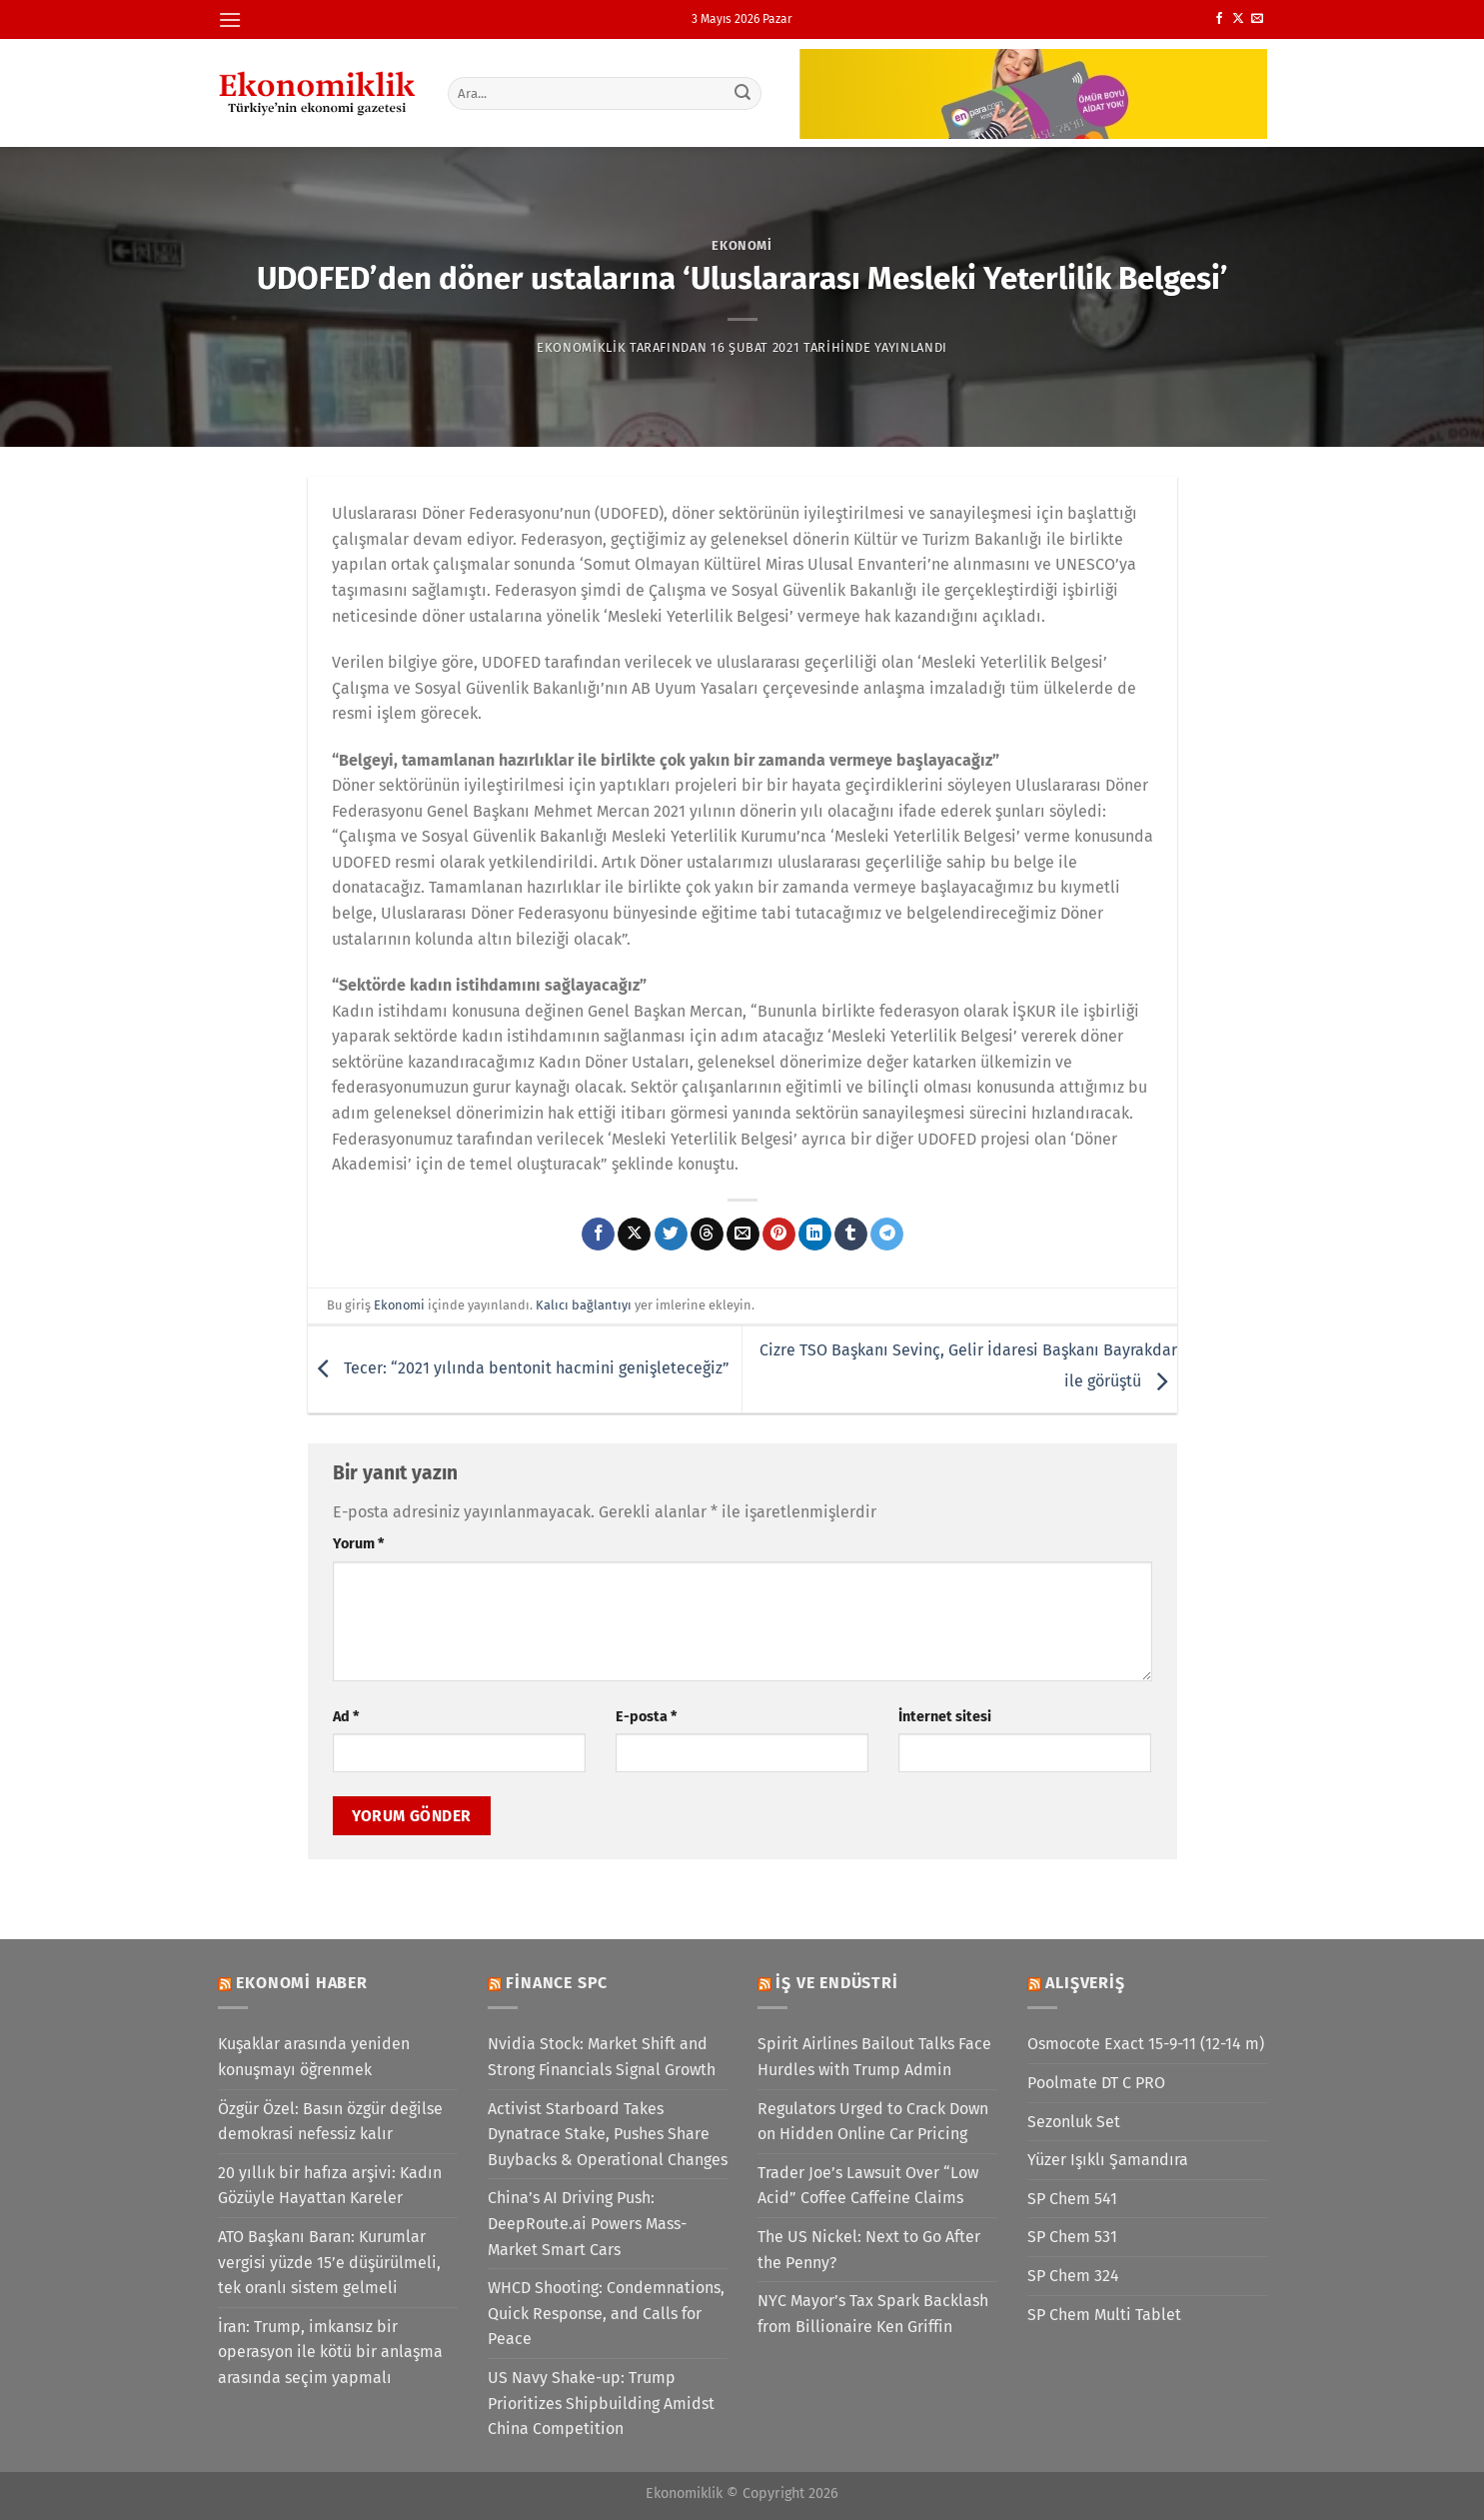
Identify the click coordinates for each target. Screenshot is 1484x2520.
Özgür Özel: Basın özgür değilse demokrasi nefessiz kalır (330, 2121)
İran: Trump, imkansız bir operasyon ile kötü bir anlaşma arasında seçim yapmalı (330, 2352)
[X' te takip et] (1238, 19)
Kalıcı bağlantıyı (584, 1304)
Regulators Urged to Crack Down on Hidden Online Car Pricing (872, 2121)
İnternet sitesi (944, 1716)
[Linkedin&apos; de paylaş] (814, 1235)
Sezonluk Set (1073, 2121)
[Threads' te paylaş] (707, 1235)
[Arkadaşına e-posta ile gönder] (743, 1235)
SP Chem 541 (1072, 2198)
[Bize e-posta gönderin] (1257, 19)
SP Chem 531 (1072, 2236)
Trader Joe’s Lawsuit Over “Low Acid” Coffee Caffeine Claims (867, 2185)
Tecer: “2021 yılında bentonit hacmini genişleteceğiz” (519, 1367)
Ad (346, 1716)
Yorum (358, 1543)
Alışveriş (1084, 1982)
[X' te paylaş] (634, 1235)
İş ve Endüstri (836, 1982)
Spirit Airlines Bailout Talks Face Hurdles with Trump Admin (874, 2056)
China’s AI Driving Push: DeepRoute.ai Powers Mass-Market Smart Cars (587, 2223)
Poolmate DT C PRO (1096, 2082)
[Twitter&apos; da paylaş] (671, 1235)
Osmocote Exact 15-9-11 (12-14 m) (1145, 2043)
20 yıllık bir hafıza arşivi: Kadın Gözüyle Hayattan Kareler (330, 2185)
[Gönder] (742, 93)
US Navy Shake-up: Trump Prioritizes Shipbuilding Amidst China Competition (601, 2403)
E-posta (646, 1716)
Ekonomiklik (581, 347)
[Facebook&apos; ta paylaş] (598, 1235)
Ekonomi (742, 245)
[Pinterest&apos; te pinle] (778, 1235)
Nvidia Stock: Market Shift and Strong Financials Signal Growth (602, 2056)
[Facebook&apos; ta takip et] (1219, 19)
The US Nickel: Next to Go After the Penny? (868, 2249)
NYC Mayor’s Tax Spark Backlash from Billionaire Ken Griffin (872, 2313)
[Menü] (230, 19)
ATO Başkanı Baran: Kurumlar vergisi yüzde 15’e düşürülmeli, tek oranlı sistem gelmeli (329, 2262)
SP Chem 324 (1073, 2275)
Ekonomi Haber (301, 1982)
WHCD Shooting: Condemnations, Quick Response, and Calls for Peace (606, 2313)
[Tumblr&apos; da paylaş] (850, 1235)
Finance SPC (557, 1982)
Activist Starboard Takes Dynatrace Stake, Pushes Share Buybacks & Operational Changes (608, 2134)
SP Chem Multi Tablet (1104, 2314)
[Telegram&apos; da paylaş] (886, 1235)
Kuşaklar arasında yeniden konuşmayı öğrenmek (314, 2056)
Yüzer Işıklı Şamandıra (1107, 2159)
